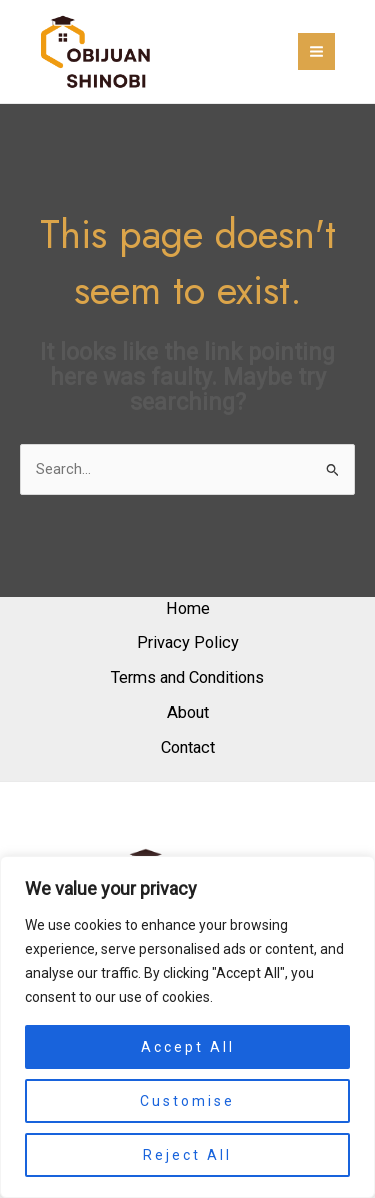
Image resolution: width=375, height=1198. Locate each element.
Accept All (188, 1047)
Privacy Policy (188, 642)
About (188, 712)
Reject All (187, 1155)
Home (188, 608)
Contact (188, 747)
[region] (187, 1027)
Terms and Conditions (187, 677)
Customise (187, 1101)
